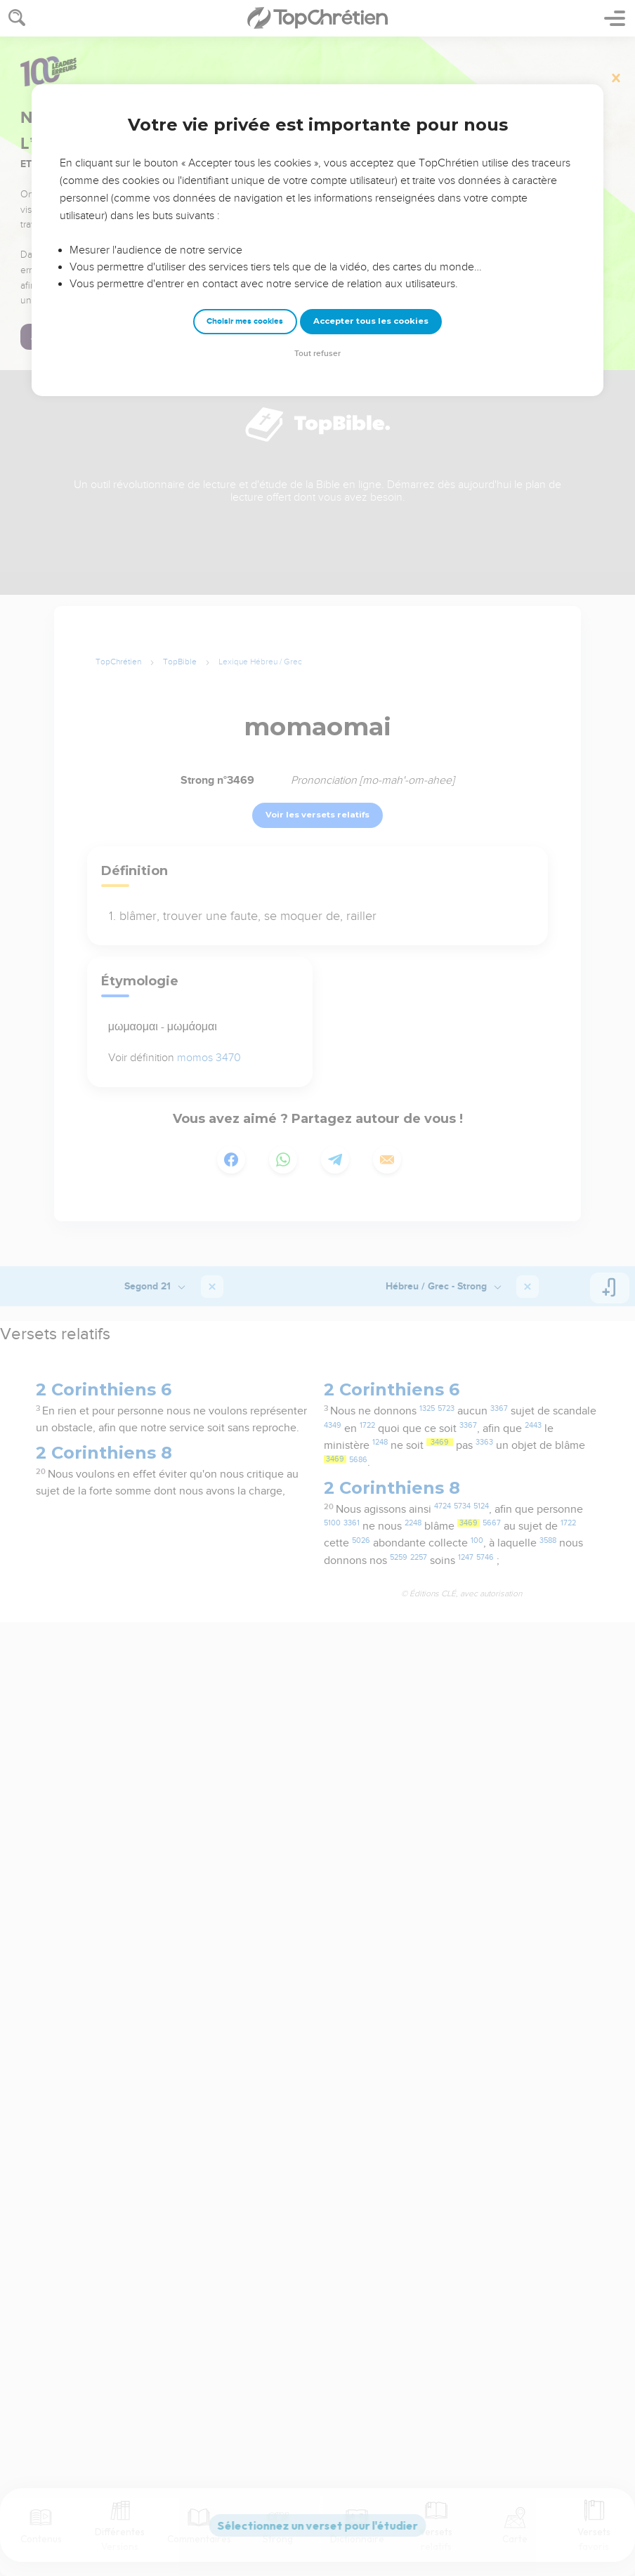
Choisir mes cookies (245, 321)
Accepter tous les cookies (370, 321)
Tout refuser (317, 353)
